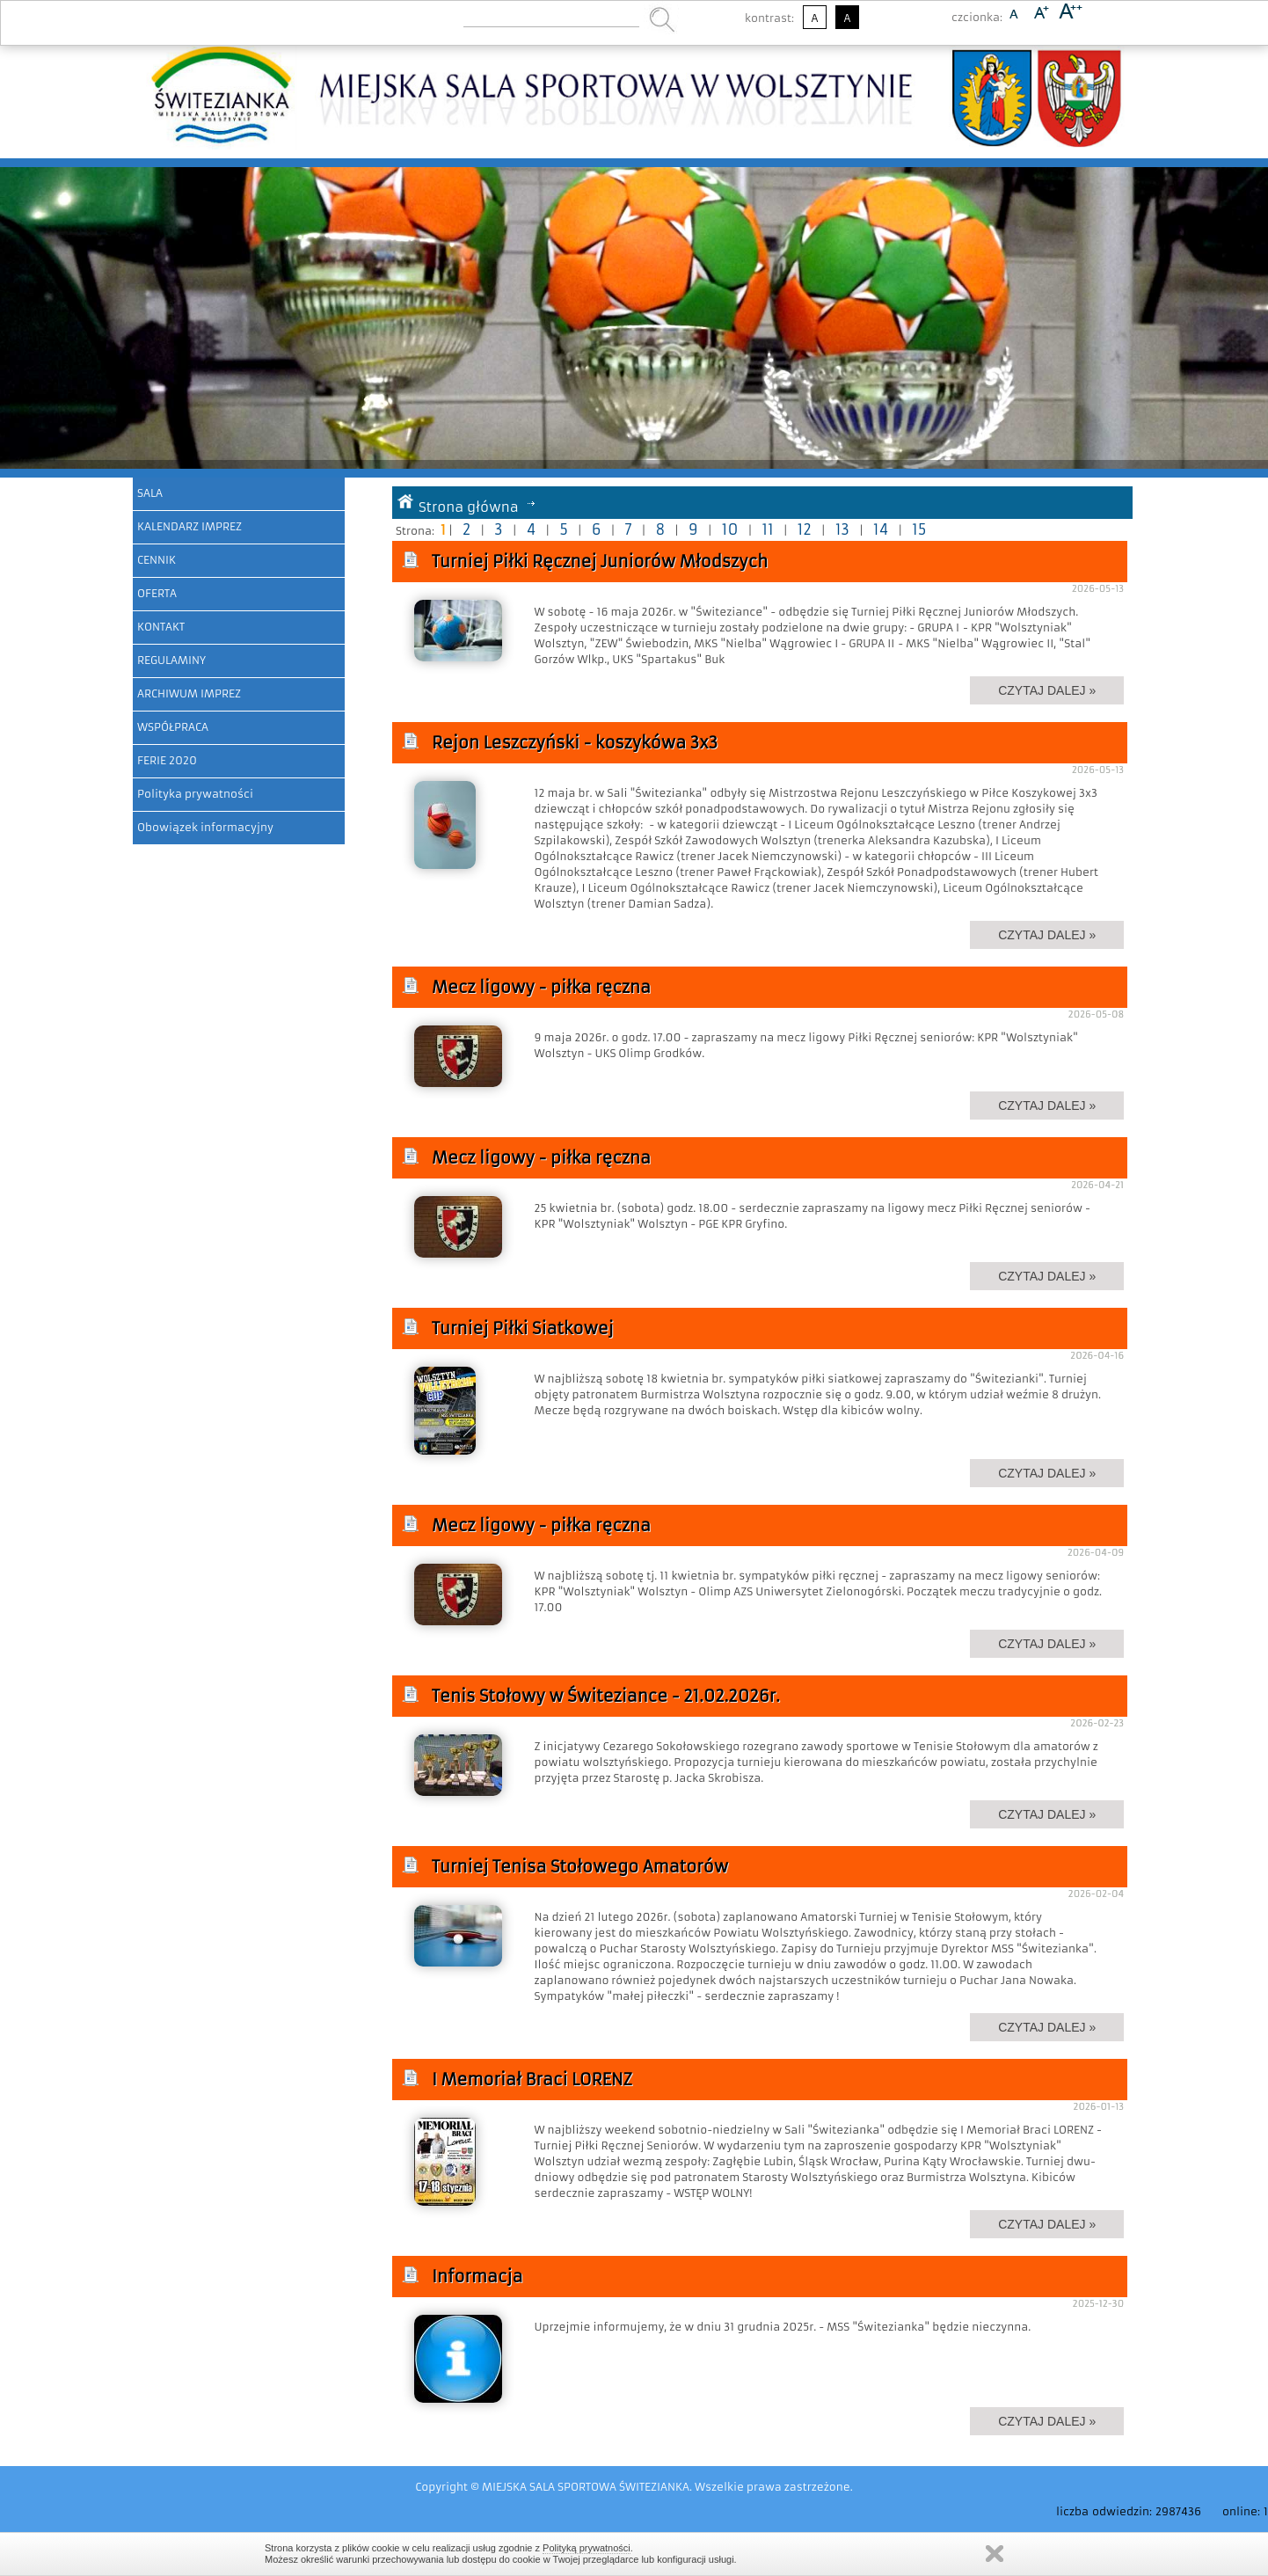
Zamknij (994, 2553)
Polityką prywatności (586, 2548)
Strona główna (469, 507)
